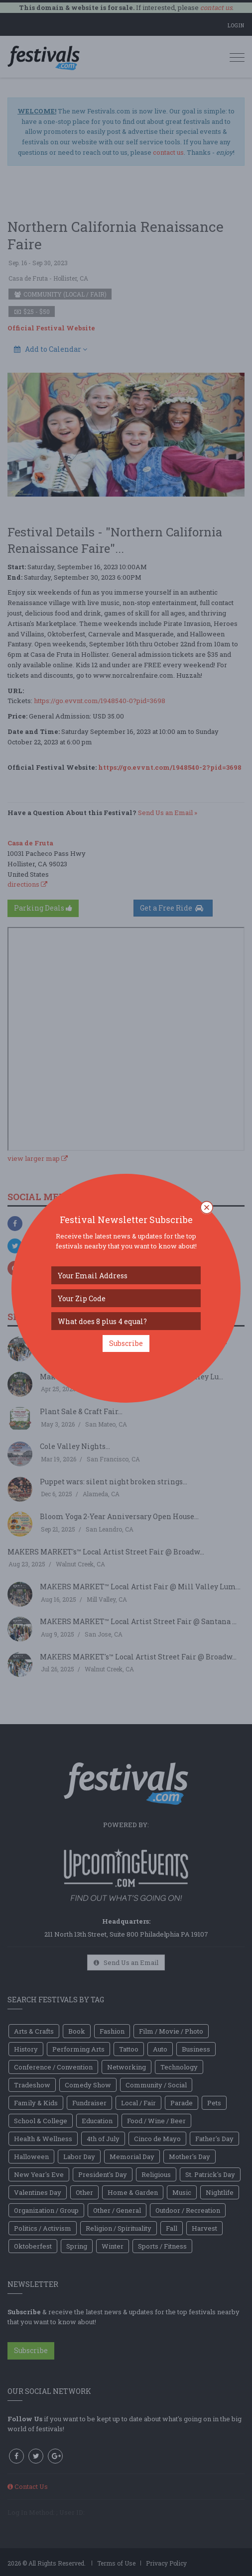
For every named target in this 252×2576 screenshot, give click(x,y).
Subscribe (126, 1343)
